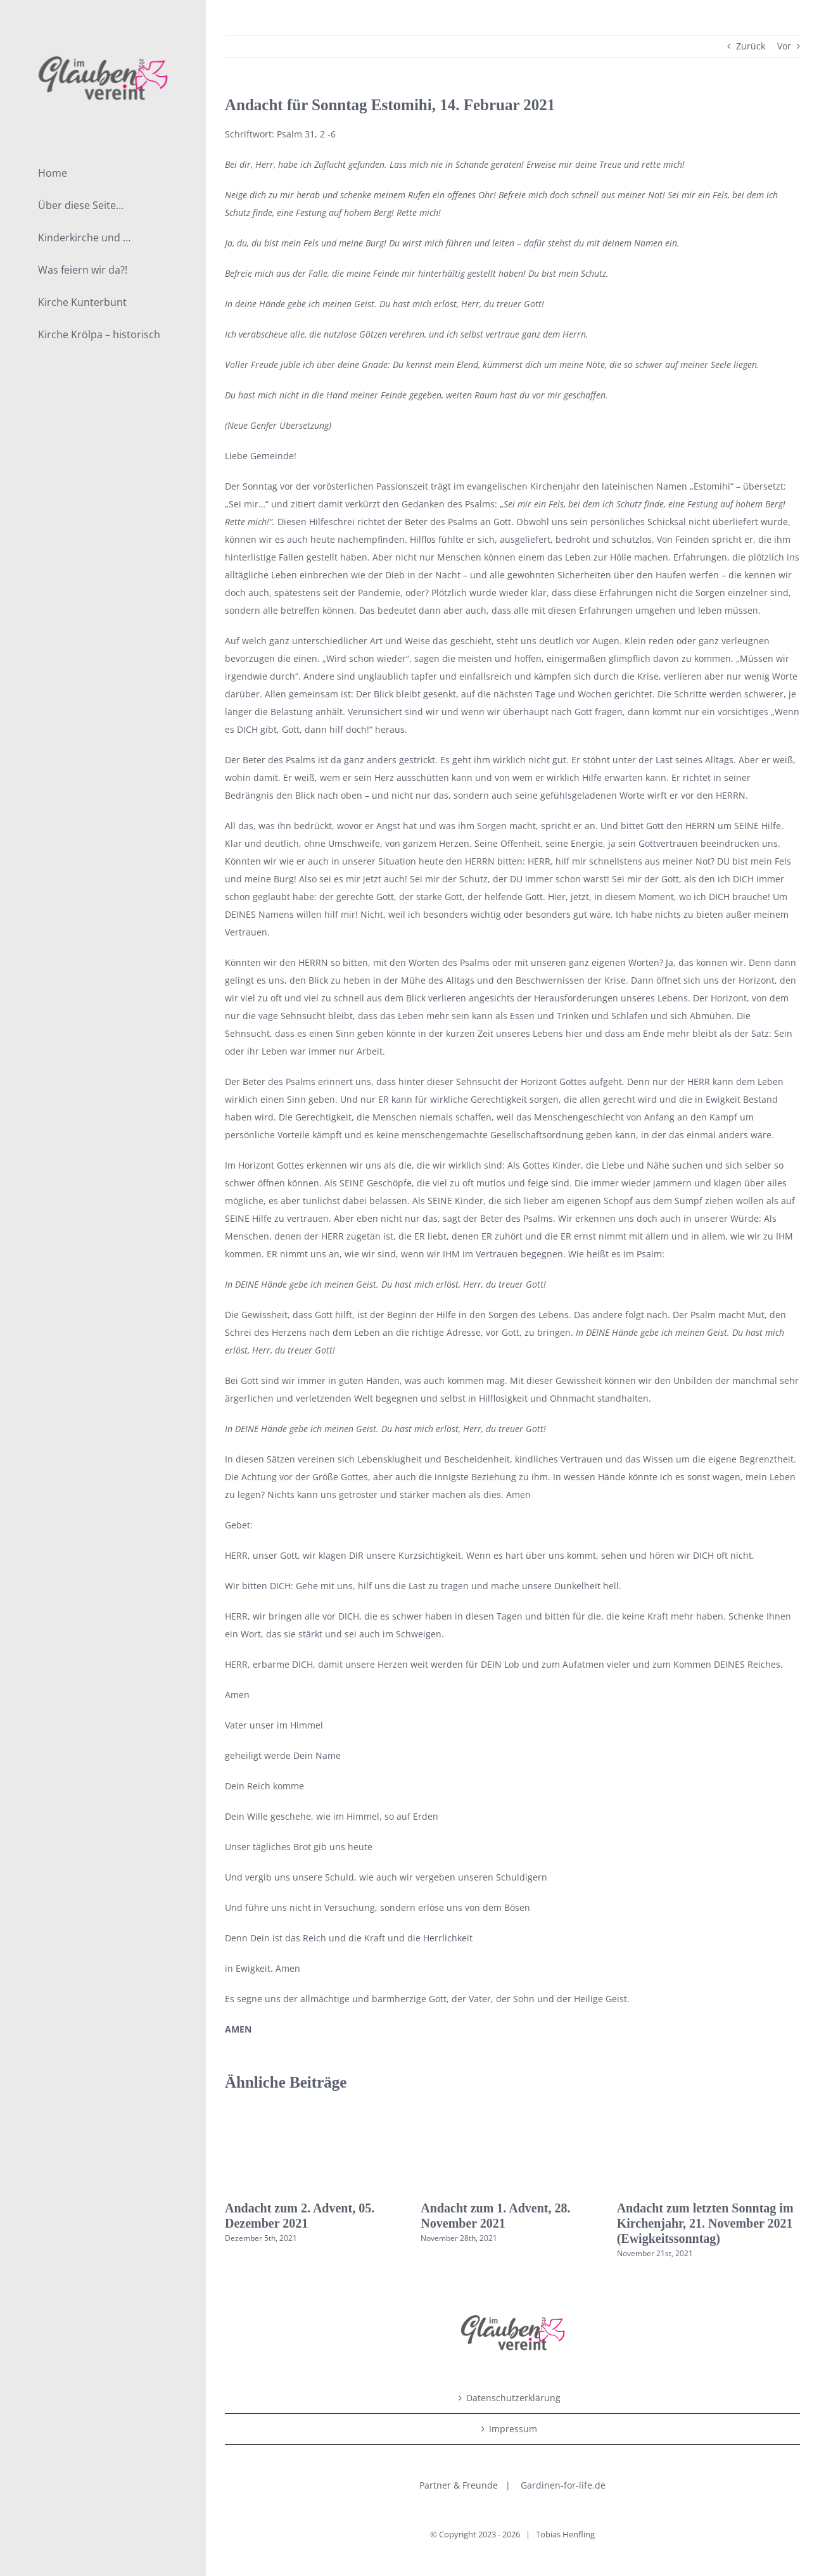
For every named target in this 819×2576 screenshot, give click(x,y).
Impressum (513, 2429)
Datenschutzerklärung (513, 2398)
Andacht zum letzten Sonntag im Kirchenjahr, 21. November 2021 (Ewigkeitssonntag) (705, 2223)
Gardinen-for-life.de (563, 2485)
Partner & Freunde (458, 2485)
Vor (784, 46)
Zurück (750, 46)
